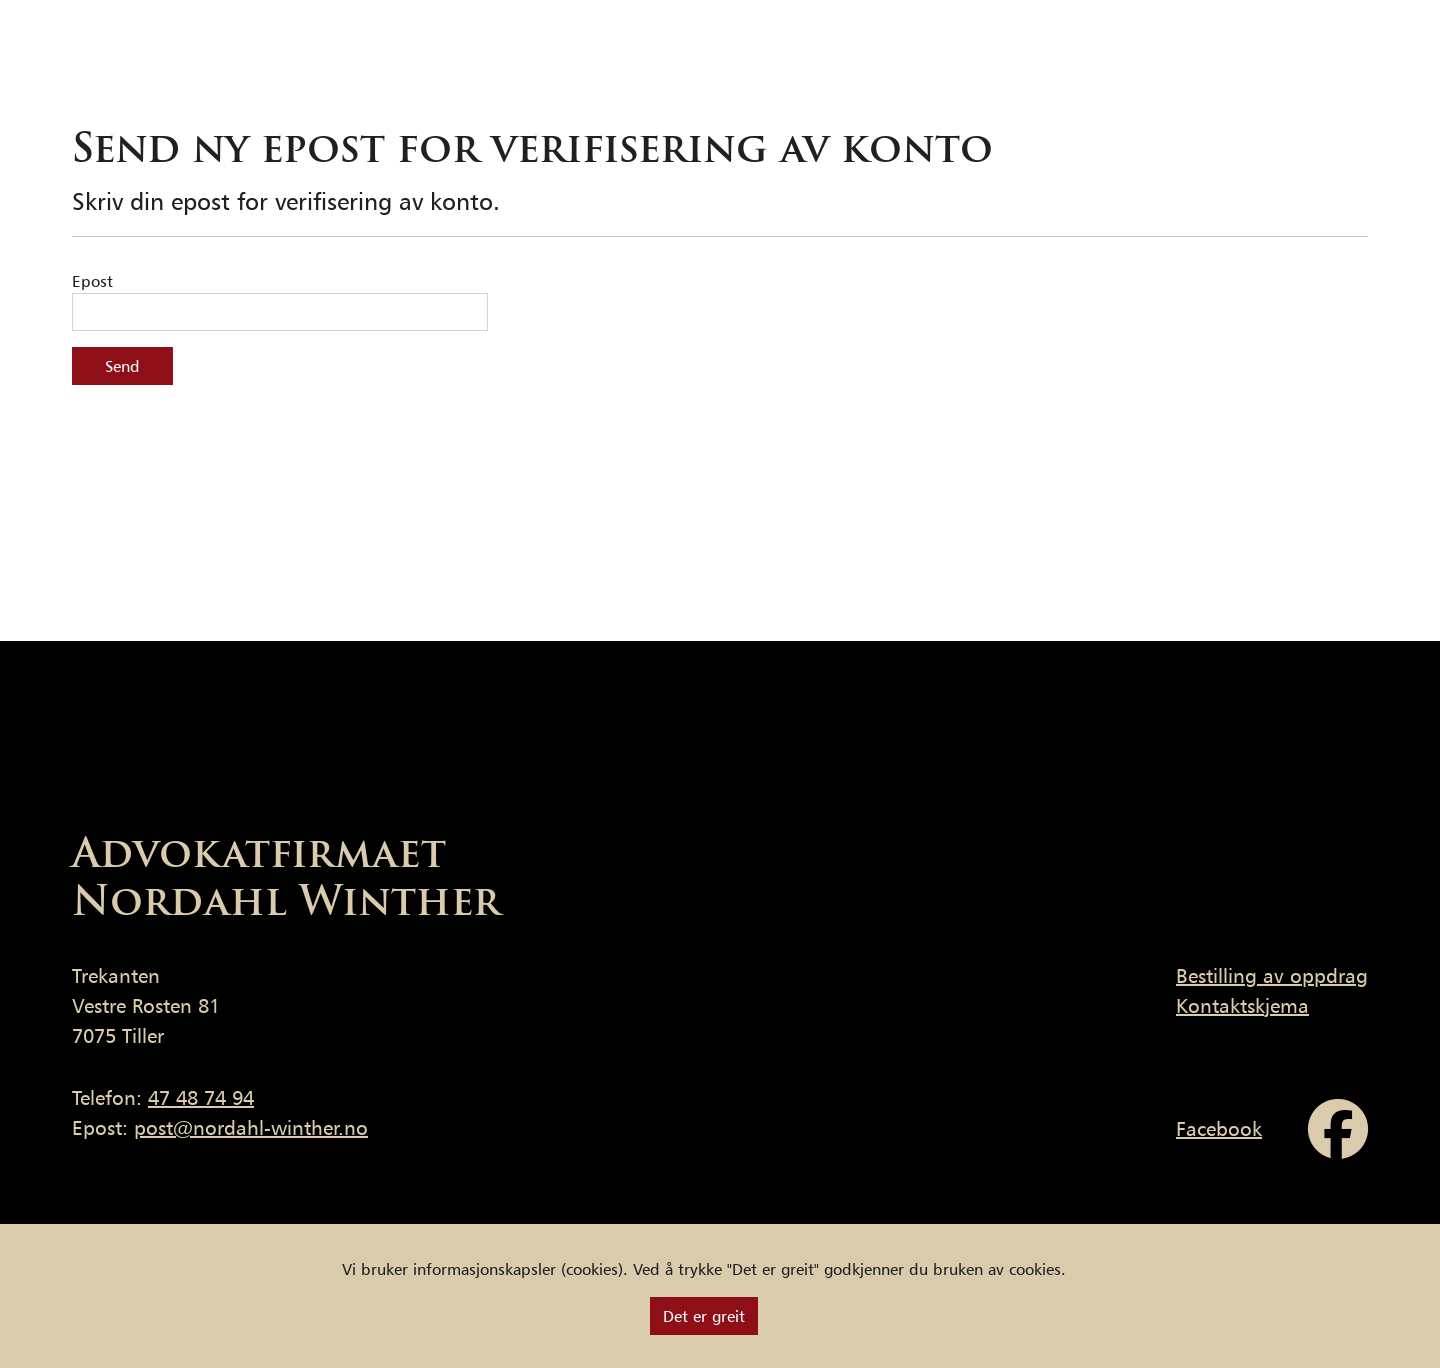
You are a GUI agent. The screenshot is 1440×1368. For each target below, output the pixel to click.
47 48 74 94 (201, 1098)
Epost (92, 281)
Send (122, 366)
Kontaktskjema (1242, 1006)
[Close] (704, 1316)
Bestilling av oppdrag (1272, 976)
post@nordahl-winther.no (251, 1128)
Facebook (1219, 1129)
